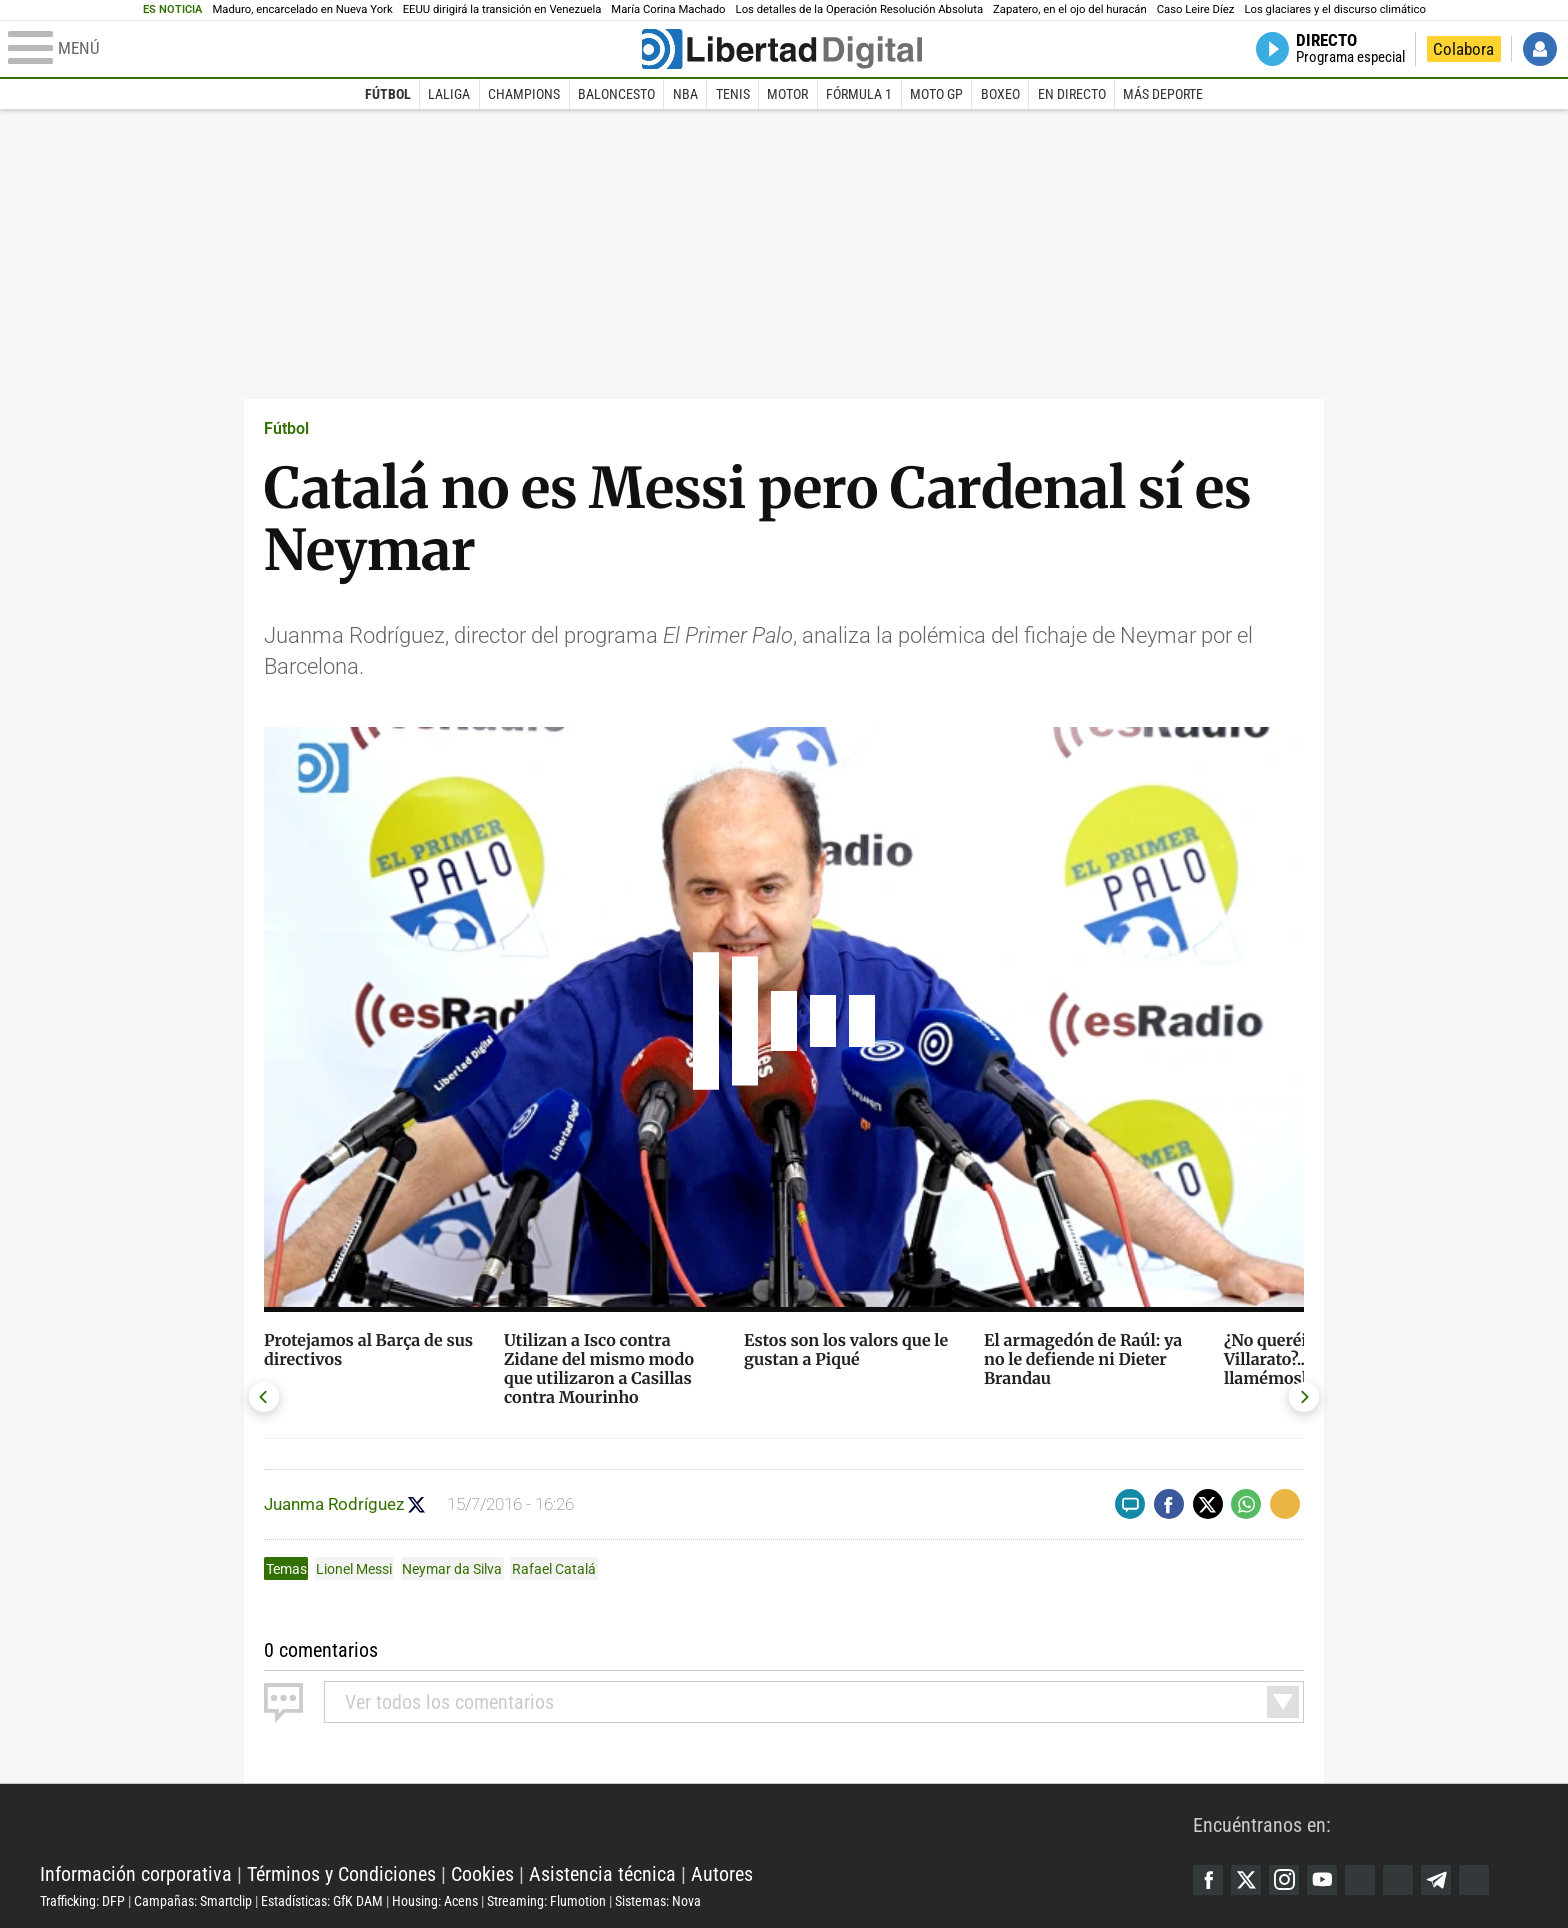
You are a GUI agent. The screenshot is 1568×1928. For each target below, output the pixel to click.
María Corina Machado (668, 9)
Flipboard (1398, 1880)
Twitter (1246, 1880)
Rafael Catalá (554, 1569)
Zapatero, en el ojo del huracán (1070, 9)
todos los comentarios (449, 1702)
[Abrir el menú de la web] (323, 49)
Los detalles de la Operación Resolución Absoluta (859, 9)
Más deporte (1163, 94)
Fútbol (388, 94)
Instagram (1284, 1880)
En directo (1072, 94)
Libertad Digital (616, 1824)
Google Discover (1360, 1880)
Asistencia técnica (602, 1874)
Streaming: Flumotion (546, 1901)
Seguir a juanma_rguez (416, 1504)
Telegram (1436, 1880)
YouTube (1322, 1880)
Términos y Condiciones (341, 1874)
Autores (722, 1874)
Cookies (482, 1874)
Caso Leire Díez (1196, 9)
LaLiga (449, 94)
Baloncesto (616, 94)
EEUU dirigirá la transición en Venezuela (502, 9)
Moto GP (936, 94)
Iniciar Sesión (1540, 49)
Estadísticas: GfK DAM (322, 1901)
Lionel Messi (354, 1569)
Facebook (1208, 1880)
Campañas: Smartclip (193, 1901)
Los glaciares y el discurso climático (1334, 9)
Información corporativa (136, 1874)
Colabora (1463, 49)
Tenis (733, 94)
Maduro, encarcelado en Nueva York (302, 9)
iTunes (1474, 1880)
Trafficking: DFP (82, 1901)
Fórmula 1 (859, 94)
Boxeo (1000, 94)
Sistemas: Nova (658, 1901)
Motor (787, 94)
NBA (685, 94)
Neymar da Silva (452, 1569)
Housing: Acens (435, 1901)
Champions (524, 94)
